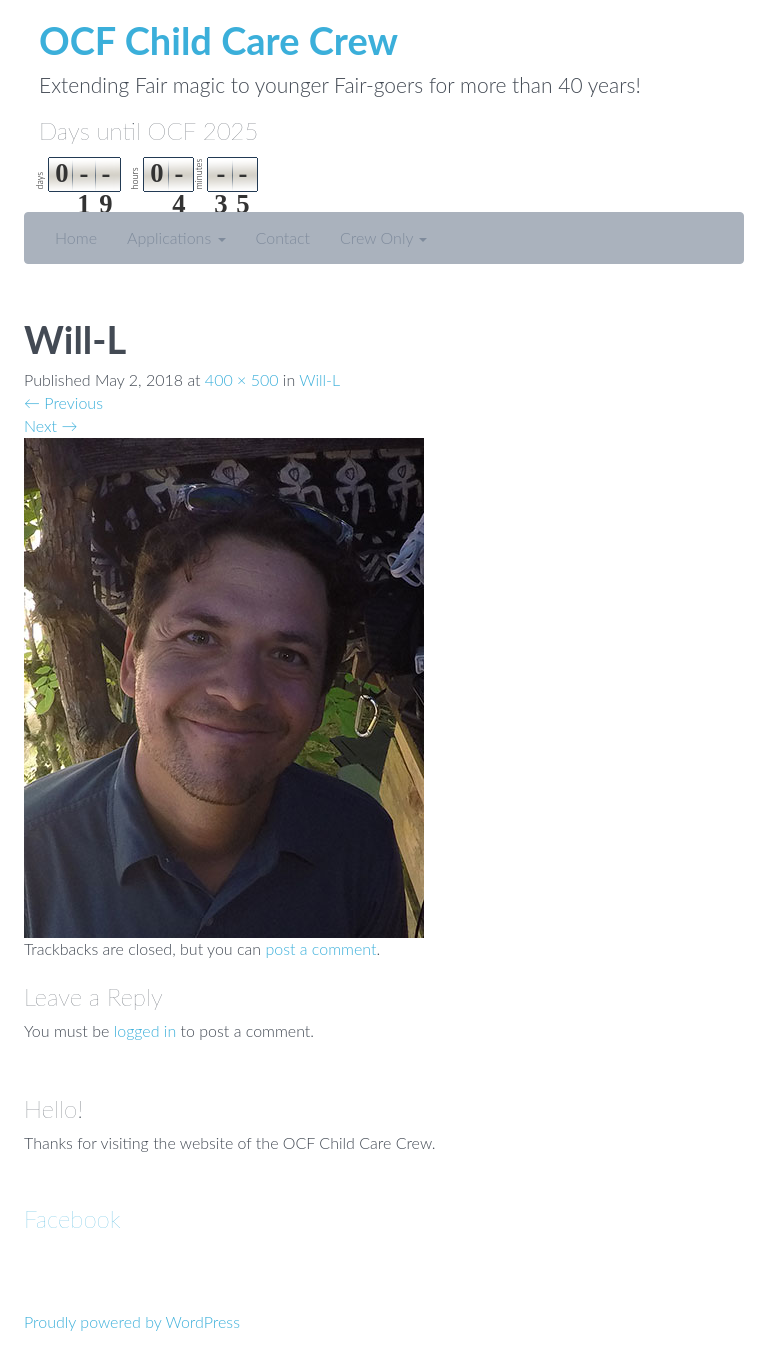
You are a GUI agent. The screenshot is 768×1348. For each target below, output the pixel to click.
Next (50, 425)
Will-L (319, 379)
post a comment (320, 948)
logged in (145, 1030)
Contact (283, 237)
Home (76, 237)
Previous (63, 402)
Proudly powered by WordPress (132, 1321)
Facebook (72, 1218)
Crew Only (383, 237)
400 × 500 (242, 379)
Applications (176, 237)
